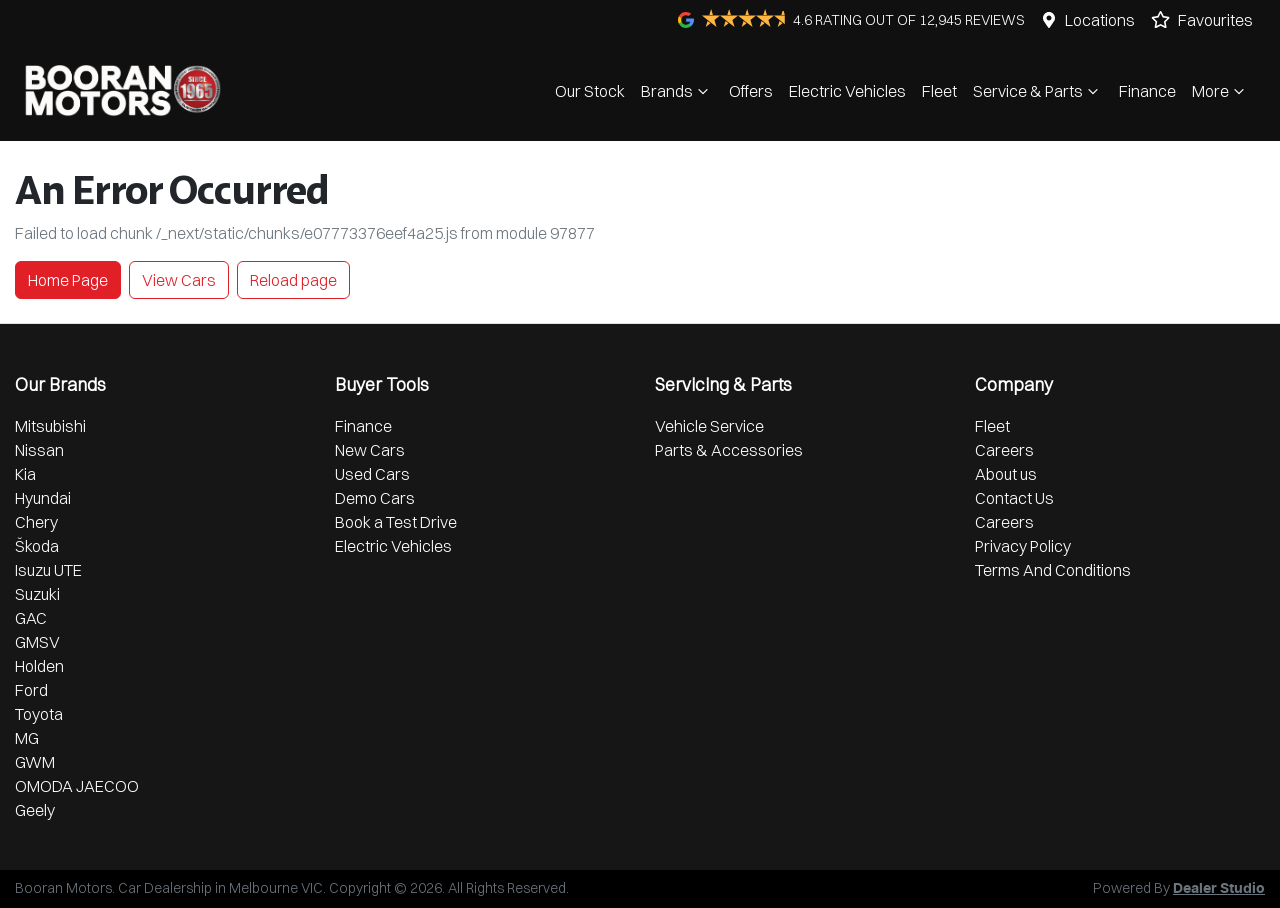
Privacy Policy (1023, 546)
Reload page (293, 280)
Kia (25, 474)
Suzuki (37, 594)
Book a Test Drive (396, 522)
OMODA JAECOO (77, 786)
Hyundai (43, 498)
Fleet (939, 91)
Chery (36, 522)
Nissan (39, 450)
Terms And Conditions (1053, 570)
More (1220, 91)
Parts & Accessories (729, 450)
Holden (39, 666)
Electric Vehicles (847, 91)
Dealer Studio (1219, 889)
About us (1006, 474)
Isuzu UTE (48, 570)
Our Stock (590, 91)
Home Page (68, 280)
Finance (1147, 91)
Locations (1100, 20)
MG (27, 738)
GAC (31, 618)
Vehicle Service (709, 426)
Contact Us (1014, 498)
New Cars (370, 450)
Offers (751, 91)
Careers (1004, 450)
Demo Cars (375, 498)
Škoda (37, 546)
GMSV (37, 642)
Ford (31, 690)
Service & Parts (1038, 91)
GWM (35, 762)
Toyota (39, 714)
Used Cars (372, 474)
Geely (35, 810)
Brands (677, 91)
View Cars (179, 280)
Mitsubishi (50, 426)
